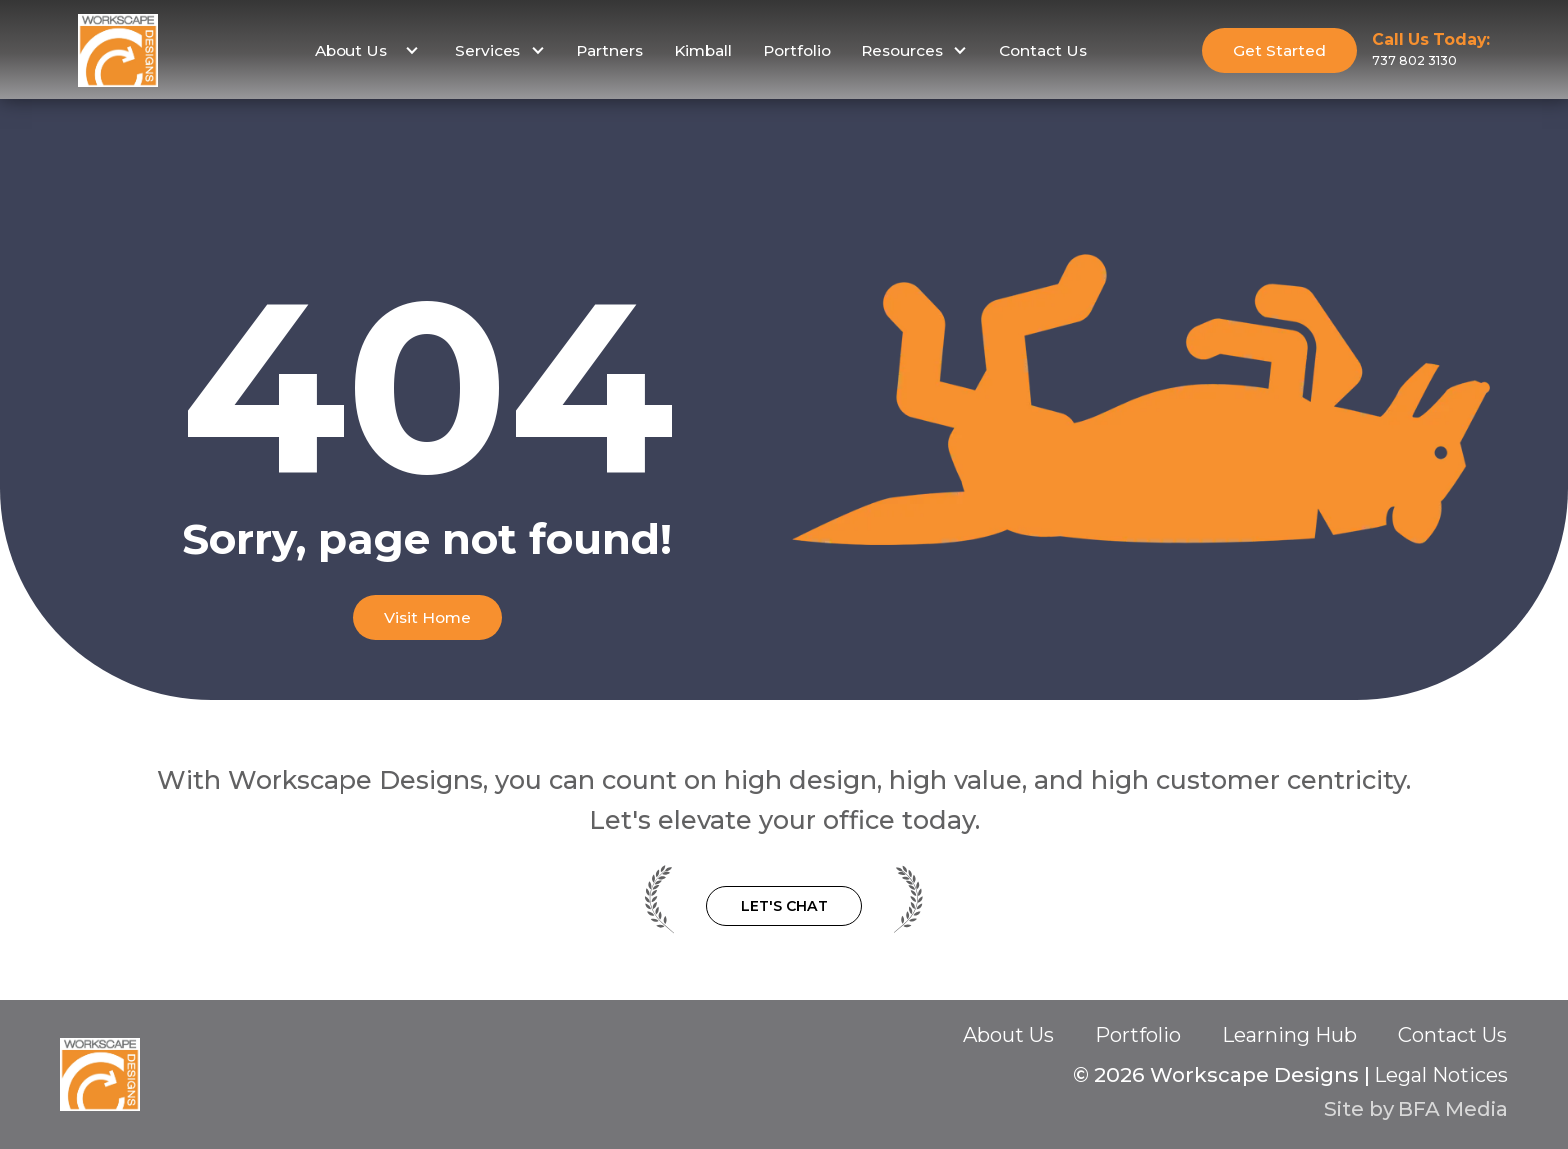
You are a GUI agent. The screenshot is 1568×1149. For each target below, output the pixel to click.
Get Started (1279, 50)
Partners (609, 50)
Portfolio (797, 50)
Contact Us (1043, 50)
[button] (365, 51)
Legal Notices (1441, 1075)
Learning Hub (1289, 1035)
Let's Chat (784, 906)
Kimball (703, 50)
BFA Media (1453, 1108)
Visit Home (427, 617)
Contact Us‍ (1452, 1036)
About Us (1008, 1035)
